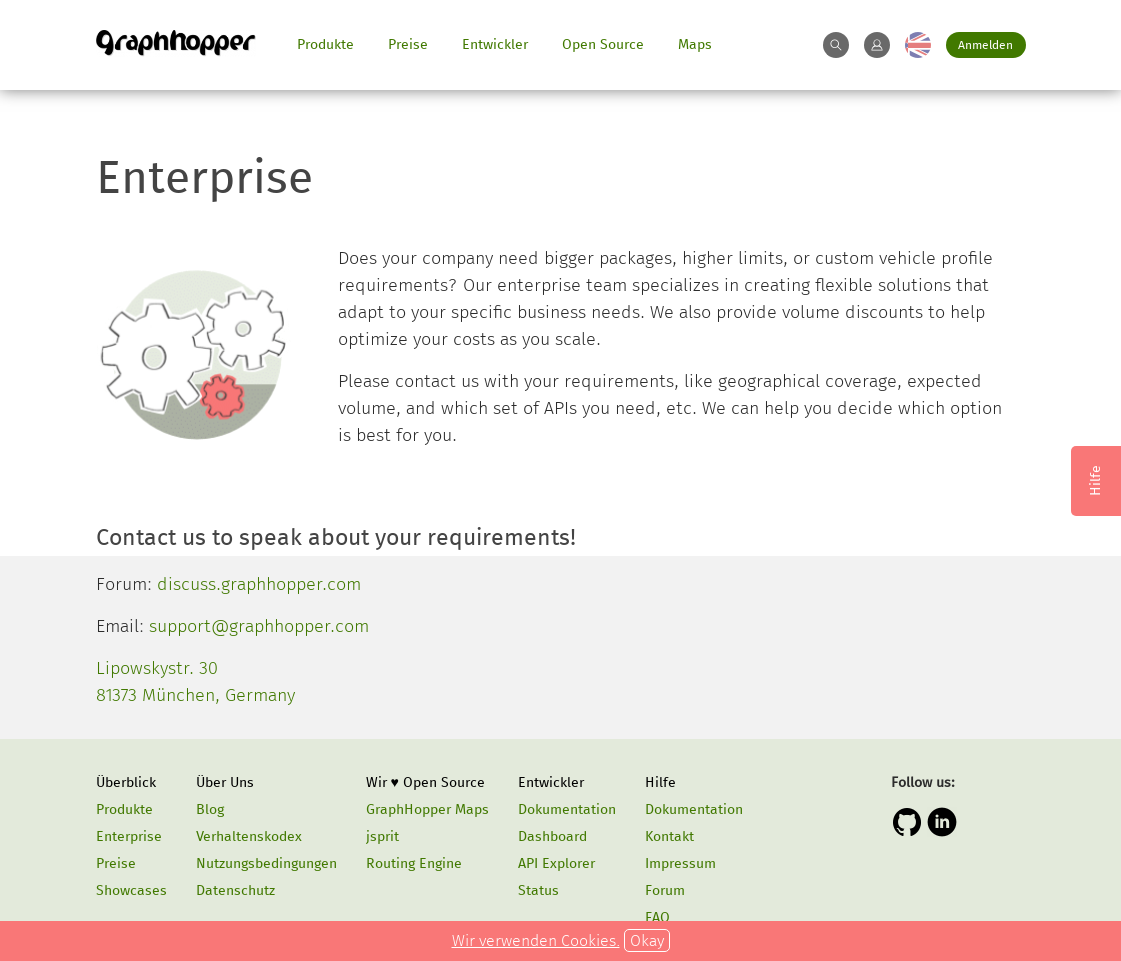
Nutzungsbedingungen (266, 863)
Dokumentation (567, 809)
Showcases (131, 890)
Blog (210, 809)
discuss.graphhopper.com (259, 584)
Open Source (603, 44)
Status (538, 890)
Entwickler (495, 44)
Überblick (126, 782)
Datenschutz (235, 890)
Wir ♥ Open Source (425, 782)
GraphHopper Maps (427, 809)
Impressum (680, 863)
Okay (647, 940)
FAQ (657, 917)
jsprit (382, 836)
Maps (695, 44)
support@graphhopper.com (259, 626)
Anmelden (985, 45)
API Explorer (556, 863)
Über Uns (225, 782)
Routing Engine (414, 863)
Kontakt (669, 836)
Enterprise (129, 836)
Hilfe (660, 782)
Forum (665, 890)
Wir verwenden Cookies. (536, 940)
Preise (408, 44)
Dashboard (552, 836)
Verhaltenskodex (249, 836)
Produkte (325, 44)
